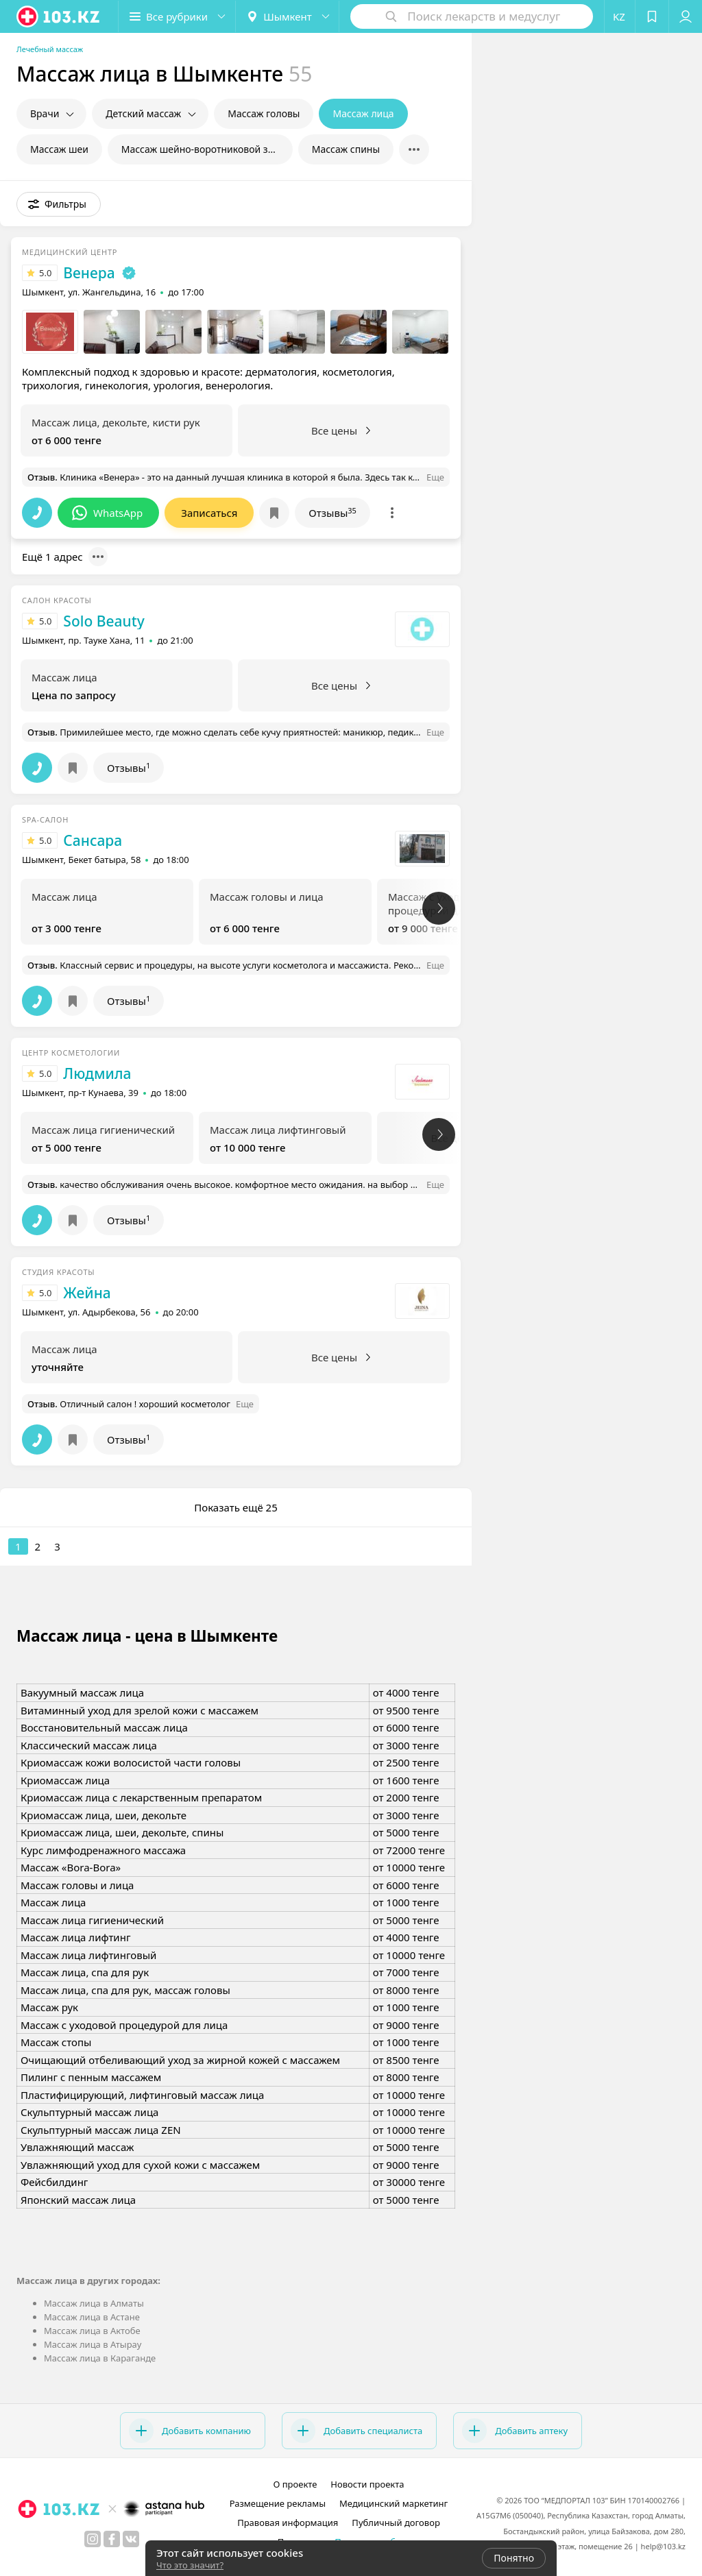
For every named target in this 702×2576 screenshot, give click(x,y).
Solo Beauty (103, 621)
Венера (88, 273)
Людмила (97, 1073)
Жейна (86, 1293)
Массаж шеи (59, 149)
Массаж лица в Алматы (94, 2303)
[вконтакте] (131, 2539)
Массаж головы (264, 113)
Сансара (92, 840)
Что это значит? (189, 2565)
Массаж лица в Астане (92, 2317)
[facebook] (112, 2539)
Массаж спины (346, 149)
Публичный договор (395, 2522)
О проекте (295, 2484)
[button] (177, 16)
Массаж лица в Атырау (92, 2344)
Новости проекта (367, 2484)
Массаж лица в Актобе (92, 2330)
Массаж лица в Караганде (100, 2358)
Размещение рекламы (278, 2503)
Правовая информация (287, 2522)
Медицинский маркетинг (393, 2503)
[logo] (58, 16)
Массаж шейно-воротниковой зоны (204, 149)
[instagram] (92, 2539)
